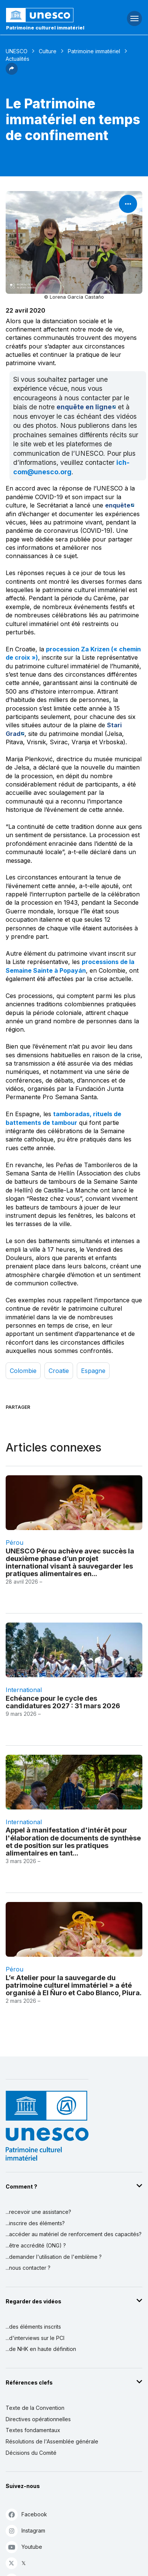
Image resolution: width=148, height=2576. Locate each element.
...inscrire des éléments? (35, 2223)
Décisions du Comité (31, 2453)
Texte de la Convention (35, 2408)
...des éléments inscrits (33, 2326)
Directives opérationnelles (38, 2419)
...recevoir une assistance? (38, 2212)
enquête (117, 505)
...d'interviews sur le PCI (35, 2338)
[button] (12, 72)
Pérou (14, 1542)
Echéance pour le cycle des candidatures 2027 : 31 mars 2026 (63, 1702)
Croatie (59, 1370)
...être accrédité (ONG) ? (36, 2245)
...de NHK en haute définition (41, 2349)
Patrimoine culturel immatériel (45, 28)
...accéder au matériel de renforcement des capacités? (74, 2234)
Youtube (24, 2547)
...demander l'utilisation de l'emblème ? (54, 2257)
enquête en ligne (84, 407)
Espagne (93, 1370)
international (24, 1690)
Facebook (26, 2514)
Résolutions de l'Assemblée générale (52, 2441)
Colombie (23, 1370)
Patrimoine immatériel (94, 51)
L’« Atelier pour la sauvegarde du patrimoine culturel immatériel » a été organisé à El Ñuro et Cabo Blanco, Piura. (74, 1985)
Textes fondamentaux (33, 2430)
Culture (47, 51)
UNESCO (16, 51)
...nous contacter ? (28, 2267)
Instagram (25, 2530)
